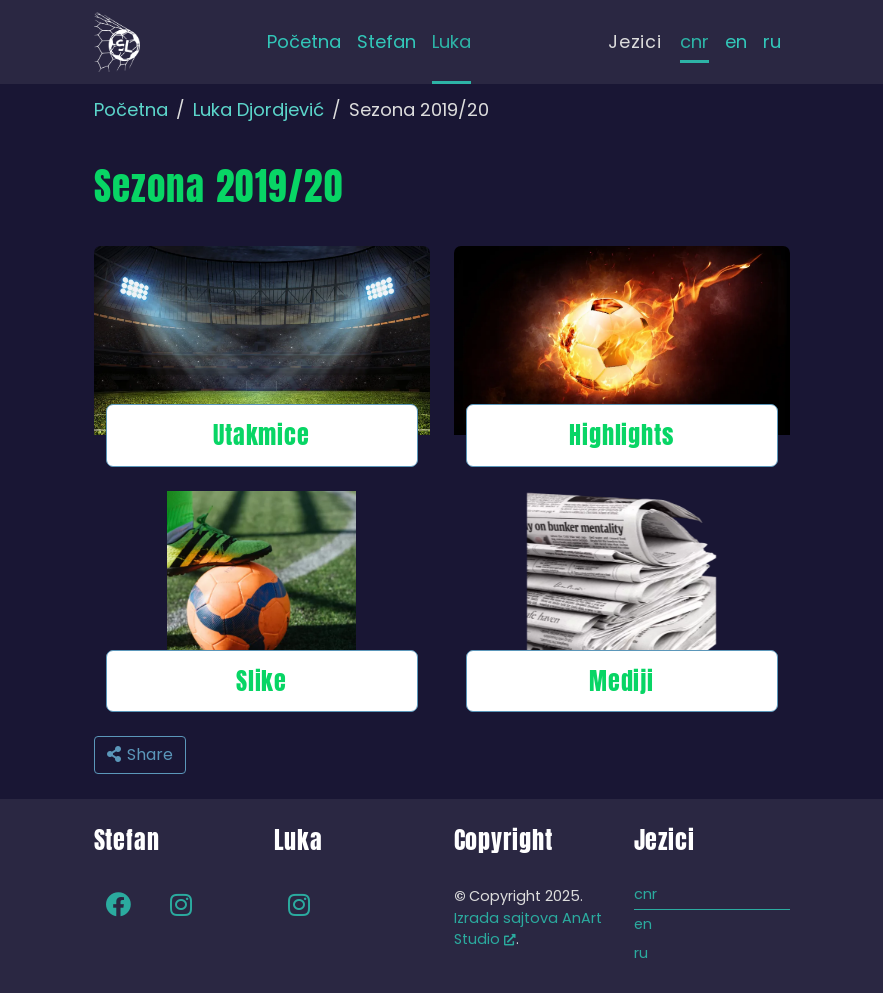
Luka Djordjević (258, 109)
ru (772, 41)
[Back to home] (117, 42)
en (736, 41)
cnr (694, 41)
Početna (131, 109)
